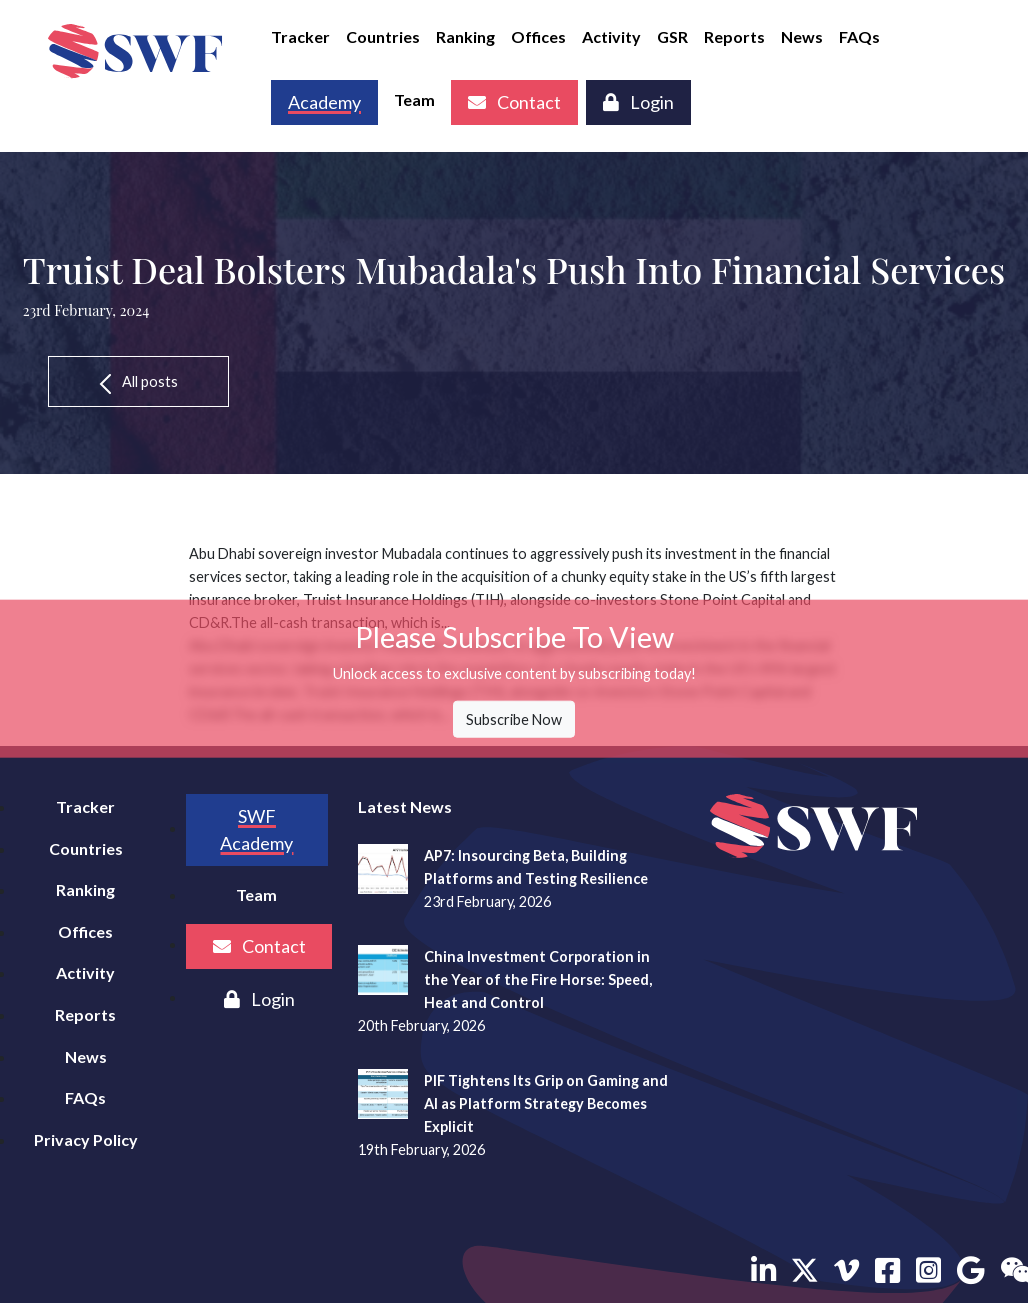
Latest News (405, 806)
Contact (514, 102)
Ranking (465, 36)
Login (638, 102)
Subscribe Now (514, 719)
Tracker (300, 36)
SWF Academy (256, 829)
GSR (672, 36)
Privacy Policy (86, 1139)
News (802, 36)
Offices (538, 36)
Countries (383, 36)
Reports (734, 36)
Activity (611, 36)
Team (414, 99)
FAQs (859, 36)
